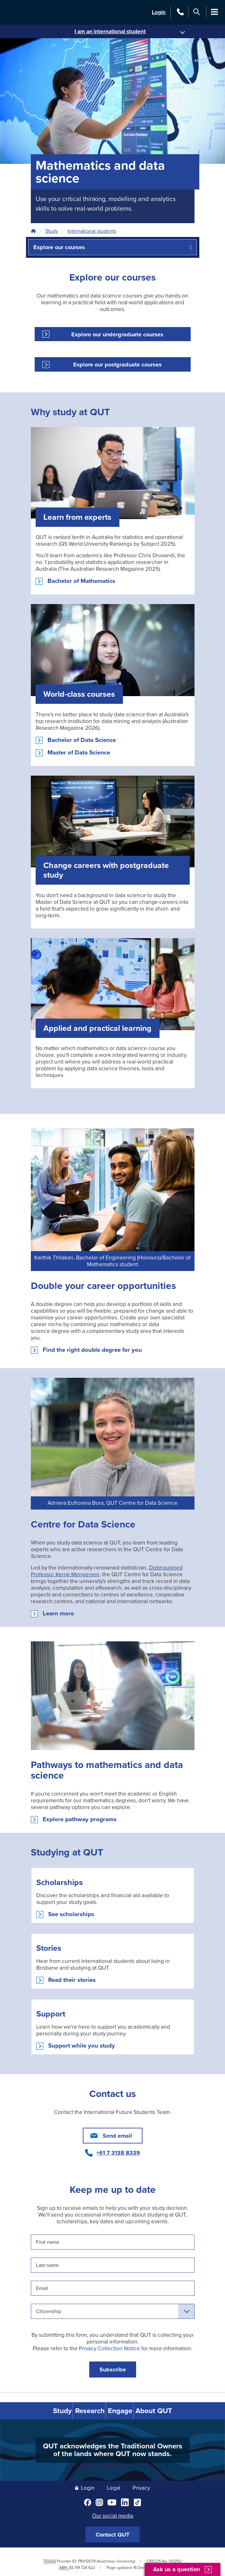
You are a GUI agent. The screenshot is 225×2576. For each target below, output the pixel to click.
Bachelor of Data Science (82, 740)
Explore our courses (59, 247)
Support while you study (81, 2045)
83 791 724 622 (82, 2566)
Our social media (112, 2515)
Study (51, 231)
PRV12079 (87, 2560)
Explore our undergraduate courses (117, 334)
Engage (126, 2410)
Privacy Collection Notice (109, 2348)
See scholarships (71, 1914)
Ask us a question (176, 2569)
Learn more (58, 1613)
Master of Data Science (79, 752)
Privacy (141, 2486)
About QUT (166, 2410)
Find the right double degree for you (92, 1349)
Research (87, 2410)
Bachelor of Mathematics (81, 581)
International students (91, 231)
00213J (175, 2560)
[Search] (196, 11)
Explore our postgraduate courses (117, 364)
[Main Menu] (214, 11)
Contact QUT (112, 2533)
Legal (113, 2486)
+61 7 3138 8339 (118, 2152)
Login (159, 12)
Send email (117, 2135)
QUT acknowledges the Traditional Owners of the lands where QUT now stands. (112, 2448)
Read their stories (72, 1979)
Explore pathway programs (80, 1819)
